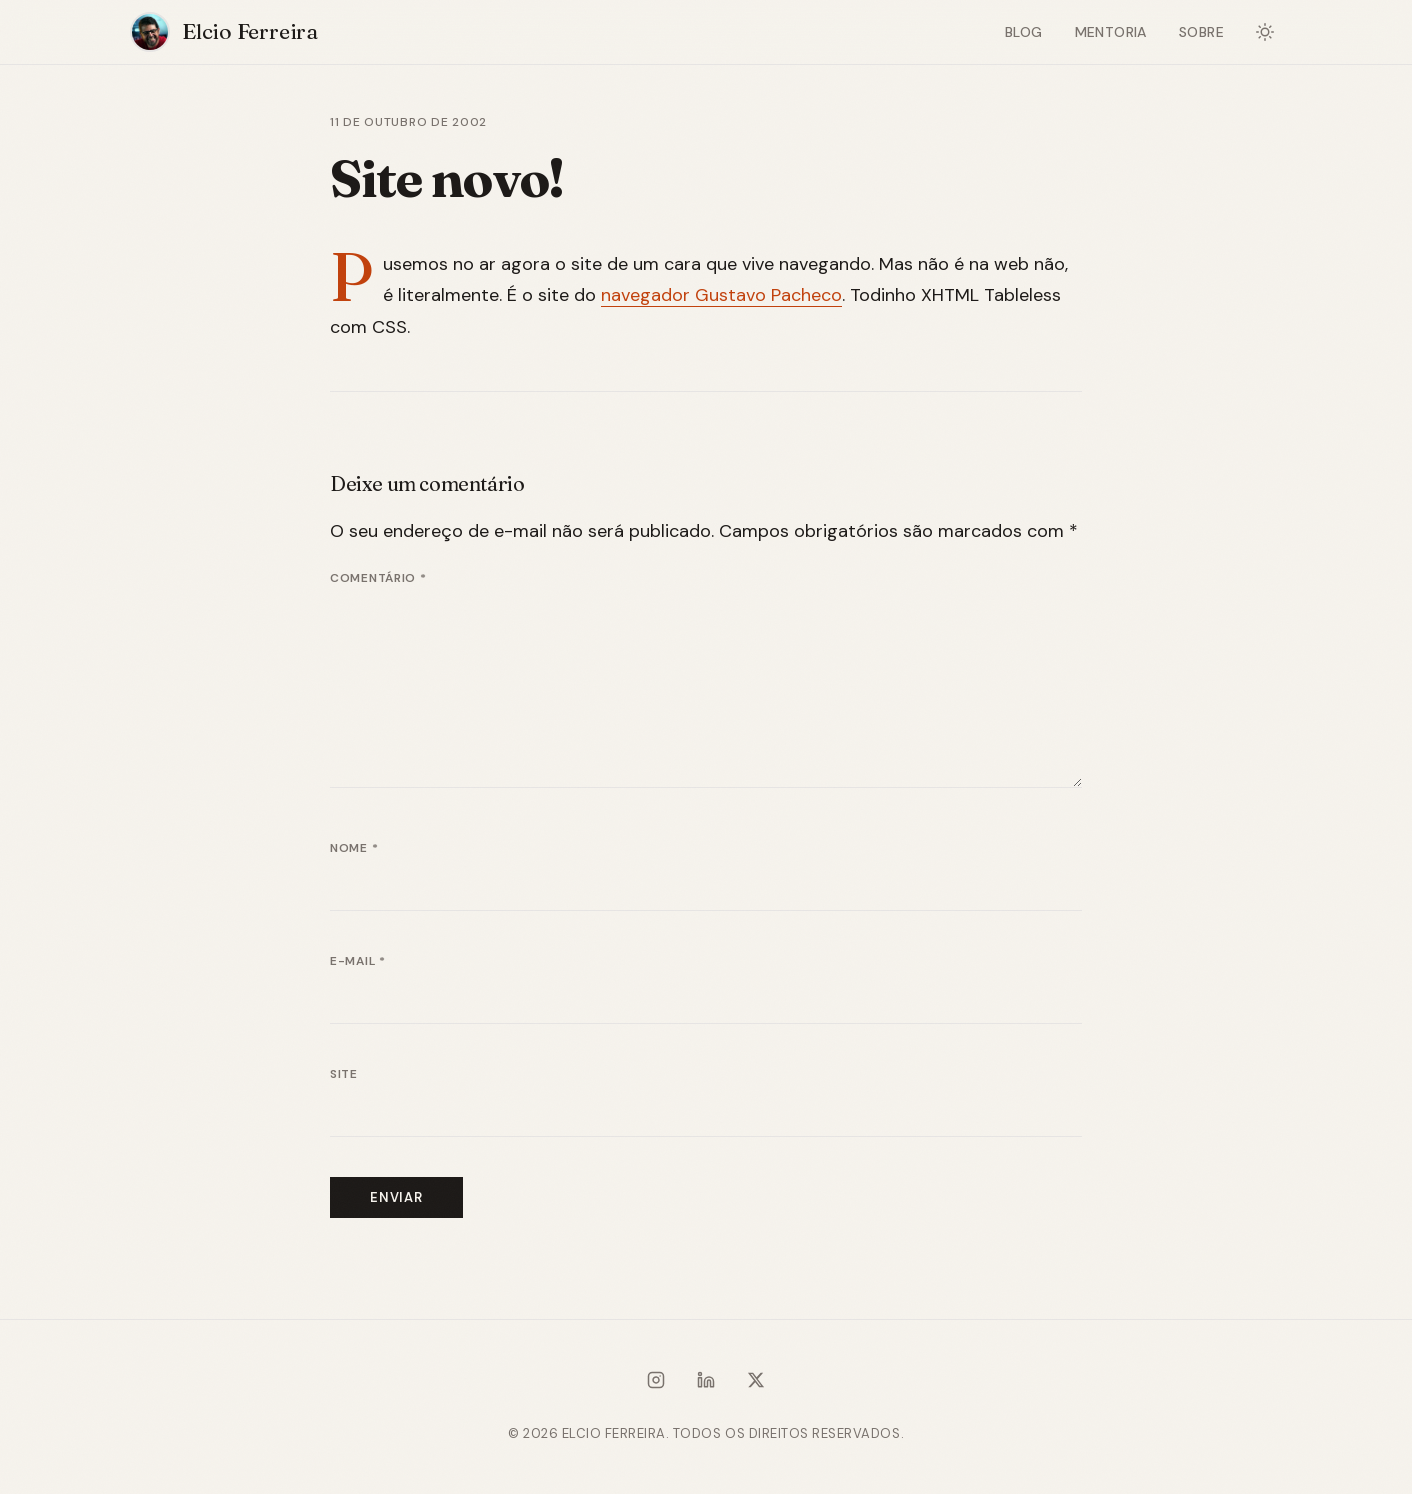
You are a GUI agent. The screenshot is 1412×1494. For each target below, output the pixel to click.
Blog (1024, 32)
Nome (354, 848)
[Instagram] (656, 1384)
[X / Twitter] (756, 1384)
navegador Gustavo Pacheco (721, 295)
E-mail (358, 961)
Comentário (378, 578)
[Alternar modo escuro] (1265, 32)
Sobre (1201, 32)
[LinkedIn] (706, 1384)
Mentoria (1111, 32)
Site (344, 1074)
